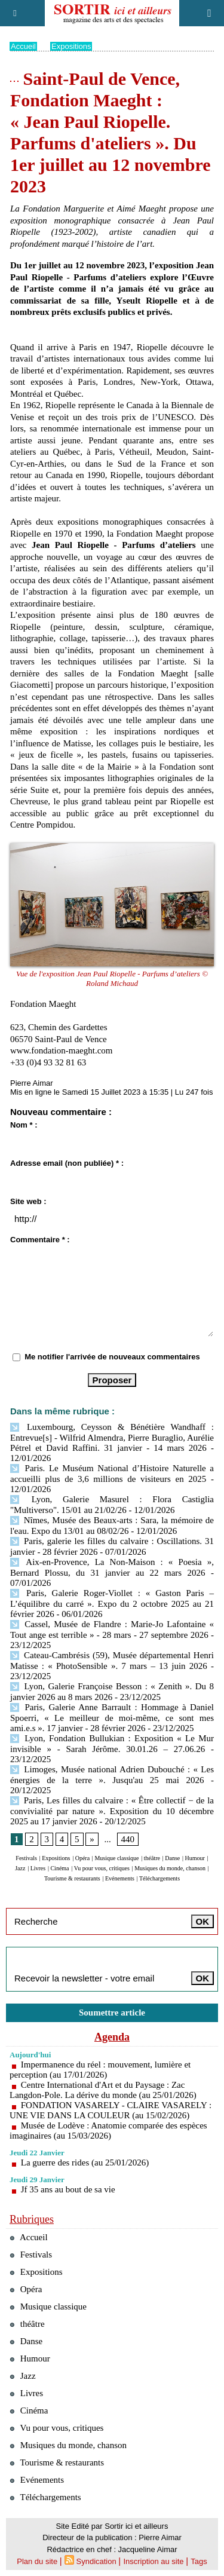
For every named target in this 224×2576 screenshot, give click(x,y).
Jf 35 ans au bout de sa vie (68, 2189)
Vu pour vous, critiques (102, 1868)
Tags (199, 2561)
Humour (195, 1858)
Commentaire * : (40, 1239)
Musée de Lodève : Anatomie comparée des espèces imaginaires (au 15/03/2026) (108, 2130)
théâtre (152, 1858)
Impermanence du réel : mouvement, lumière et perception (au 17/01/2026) (100, 2069)
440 (128, 1839)
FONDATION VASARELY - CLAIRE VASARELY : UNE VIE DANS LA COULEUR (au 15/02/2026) (110, 2110)
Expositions (71, 46)
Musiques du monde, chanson (169, 1868)
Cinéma (59, 1868)
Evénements (119, 1878)
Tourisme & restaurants (72, 1878)
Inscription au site (153, 2561)
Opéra (82, 1858)
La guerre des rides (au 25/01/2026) (85, 2162)
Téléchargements (159, 1878)
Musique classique (116, 1858)
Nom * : (24, 1124)
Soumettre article (112, 2012)
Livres (38, 1868)
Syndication (96, 2561)
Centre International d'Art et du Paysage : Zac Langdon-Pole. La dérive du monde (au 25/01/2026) (103, 2090)
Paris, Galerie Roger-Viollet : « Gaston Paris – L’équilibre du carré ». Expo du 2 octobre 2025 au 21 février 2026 (112, 1603)
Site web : (28, 1201)
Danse (172, 1858)
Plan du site (37, 2561)
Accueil (23, 46)
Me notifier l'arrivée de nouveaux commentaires (112, 1356)
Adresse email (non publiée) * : (67, 1163)
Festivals (26, 1858)
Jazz (20, 1868)
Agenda (112, 2037)
